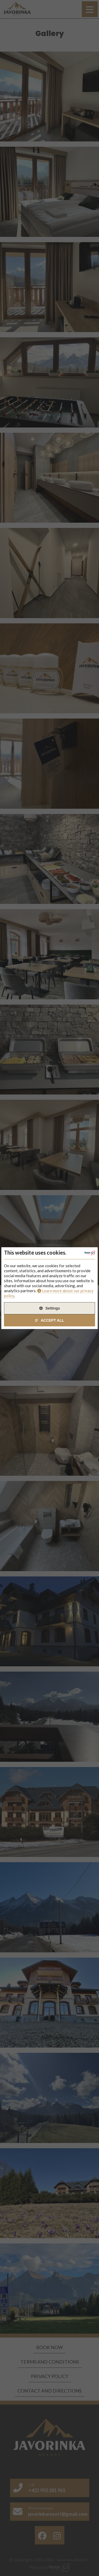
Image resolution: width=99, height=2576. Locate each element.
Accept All (52, 1320)
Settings (52, 1308)
